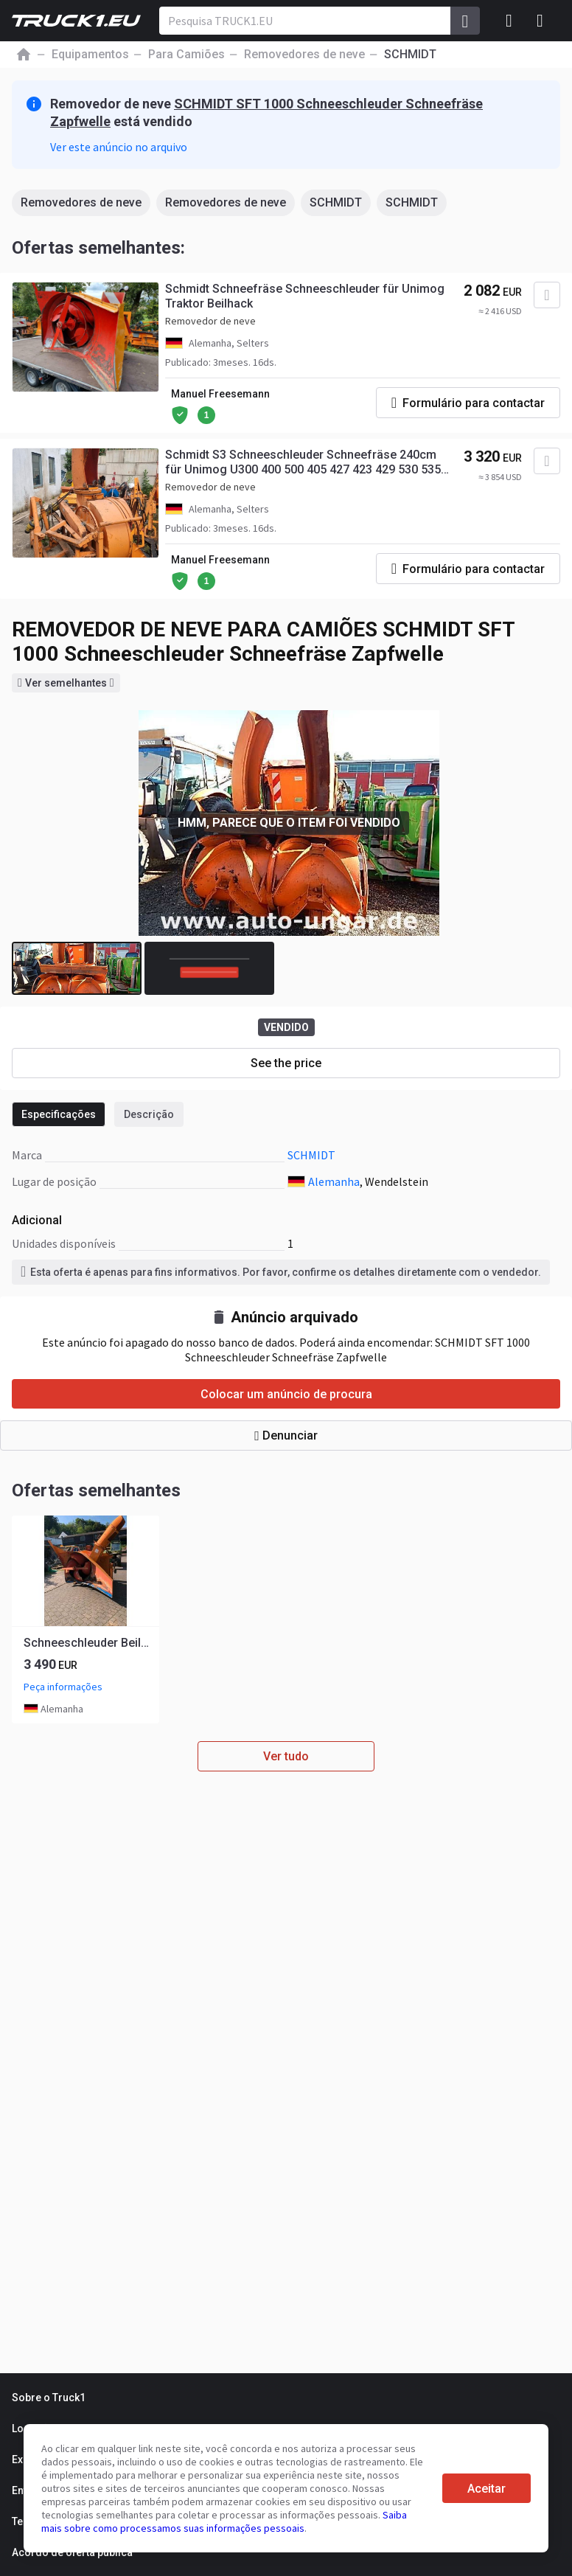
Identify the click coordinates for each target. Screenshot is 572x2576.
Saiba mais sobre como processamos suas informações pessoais (224, 2521)
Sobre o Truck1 (49, 2397)
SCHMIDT (336, 202)
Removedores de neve (81, 202)
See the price (286, 1063)
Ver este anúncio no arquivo (118, 146)
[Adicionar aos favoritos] (547, 295)
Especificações (58, 1114)
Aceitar (486, 2489)
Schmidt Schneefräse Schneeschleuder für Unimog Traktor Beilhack (304, 296)
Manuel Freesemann (220, 394)
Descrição (149, 1114)
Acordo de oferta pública (72, 2552)
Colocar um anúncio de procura (286, 1394)
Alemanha (334, 1181)
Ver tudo (286, 1756)
